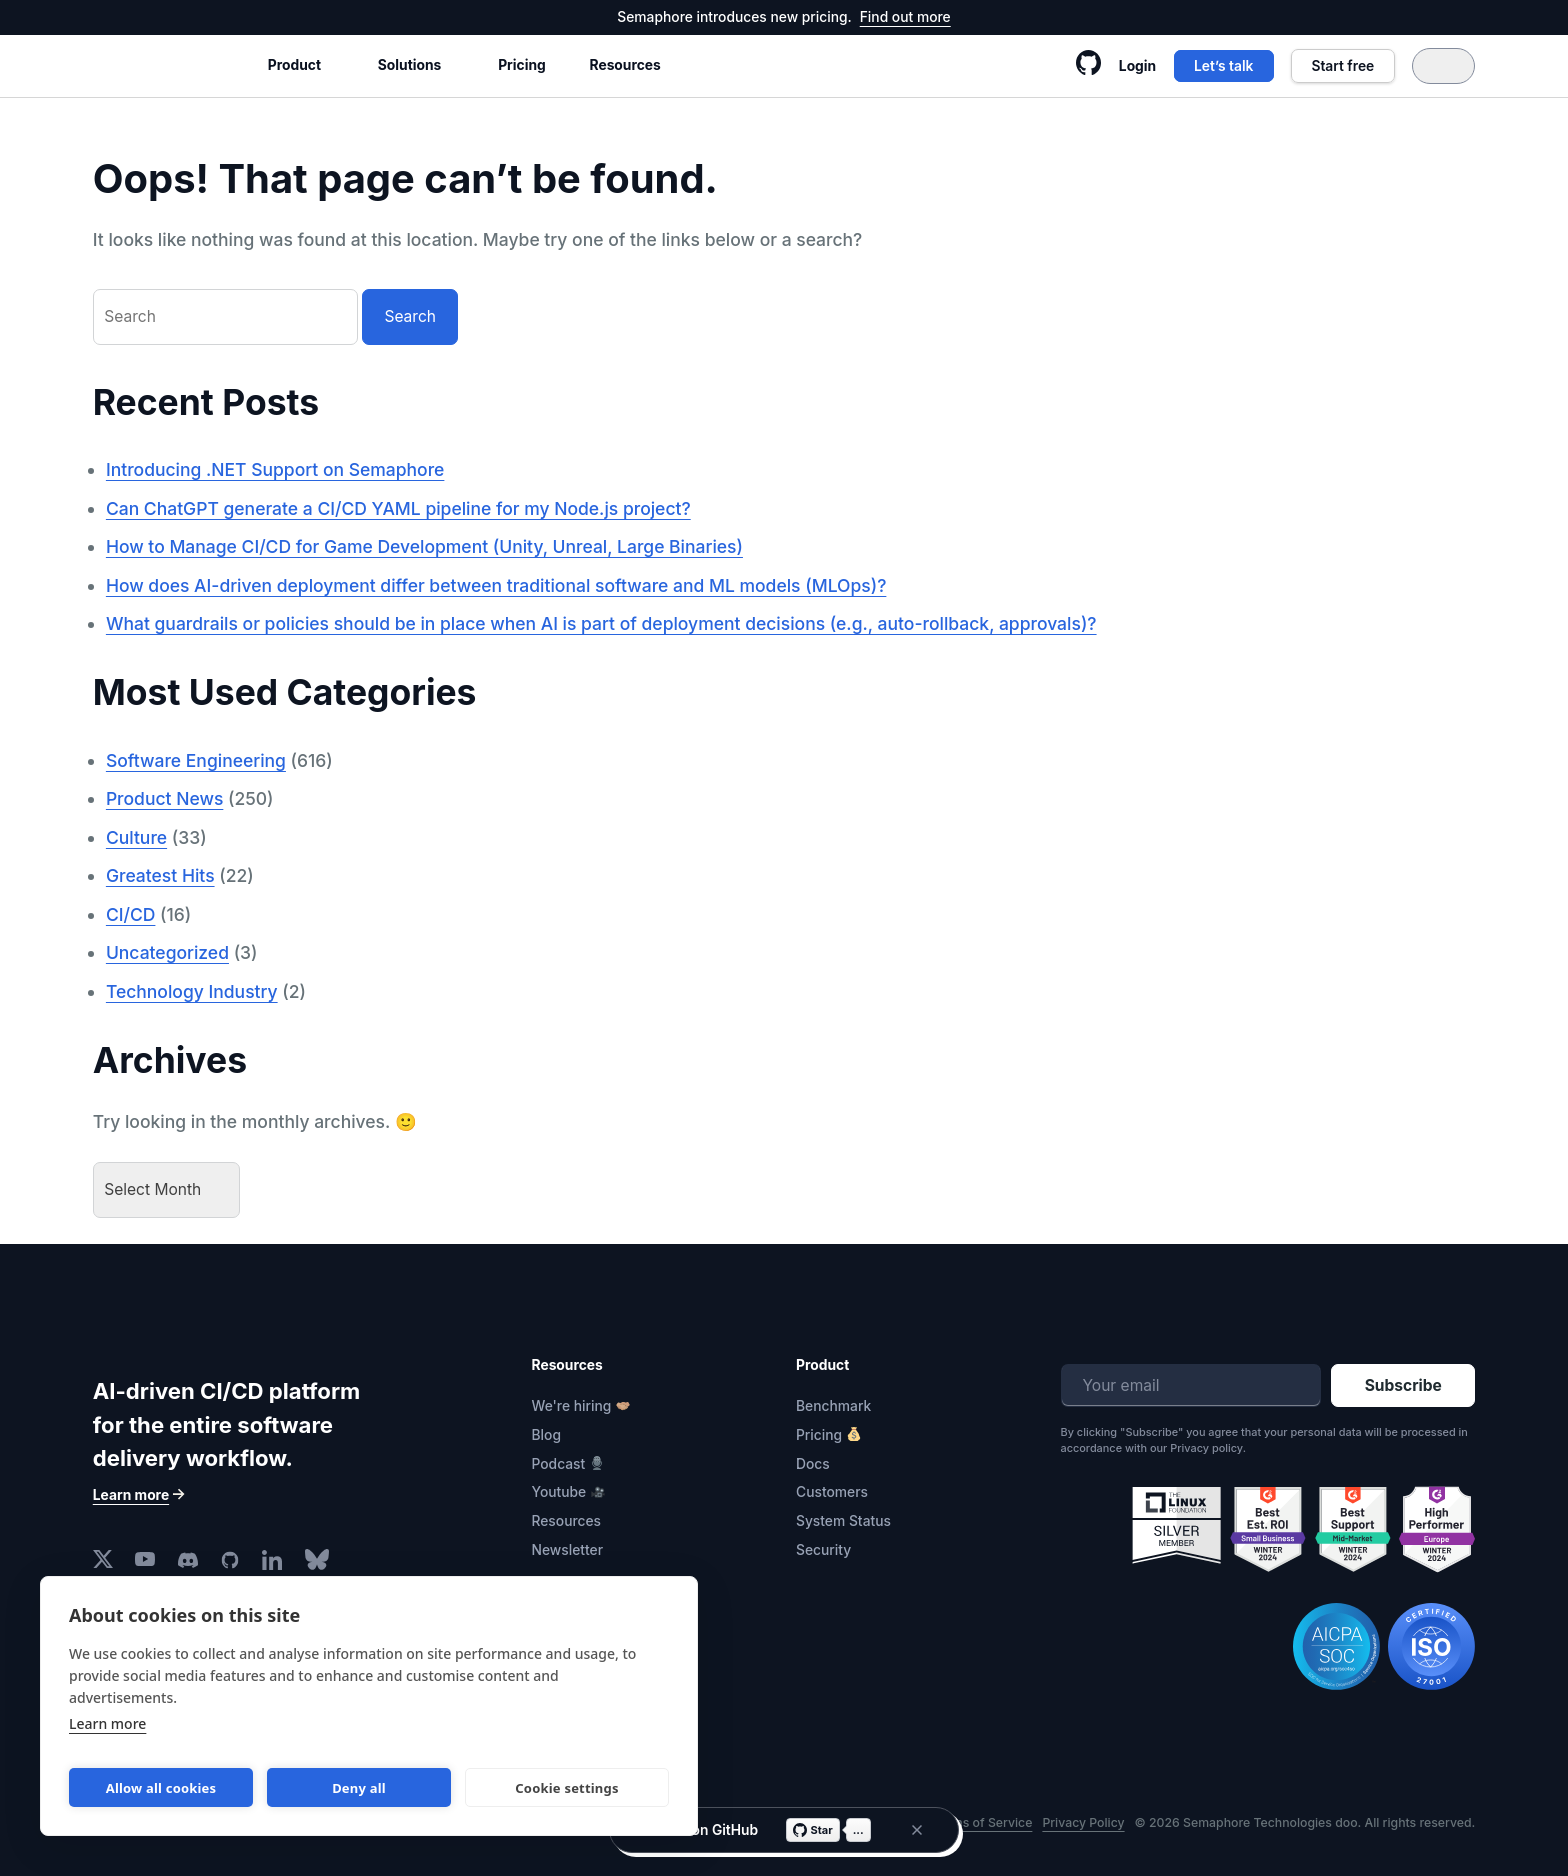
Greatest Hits (160, 875)
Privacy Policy (1083, 1822)
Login (1137, 66)
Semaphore (161, 65)
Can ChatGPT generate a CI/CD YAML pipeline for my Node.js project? (398, 508)
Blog (546, 1435)
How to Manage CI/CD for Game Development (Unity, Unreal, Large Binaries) (424, 546)
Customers (832, 1492)
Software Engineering (196, 760)
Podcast (559, 1464)
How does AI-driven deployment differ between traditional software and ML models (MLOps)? (496, 585)
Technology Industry (192, 991)
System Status (843, 1521)
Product (294, 65)
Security (823, 1550)
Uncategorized (167, 952)
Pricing (522, 65)
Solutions (409, 65)
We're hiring (572, 1406)
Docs (813, 1464)
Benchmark (833, 1406)
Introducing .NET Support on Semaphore (275, 469)
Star (813, 1830)
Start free (1342, 66)
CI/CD (131, 914)
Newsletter (568, 1550)
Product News (164, 798)
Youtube (559, 1492)
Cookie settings (566, 1788)
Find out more (905, 17)
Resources (625, 65)
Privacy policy (1206, 1448)
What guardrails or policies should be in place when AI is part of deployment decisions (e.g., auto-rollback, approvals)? (601, 623)
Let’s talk (1223, 66)
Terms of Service (983, 1822)
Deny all (359, 1788)
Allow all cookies (161, 1788)
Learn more (107, 1723)
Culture (136, 837)
